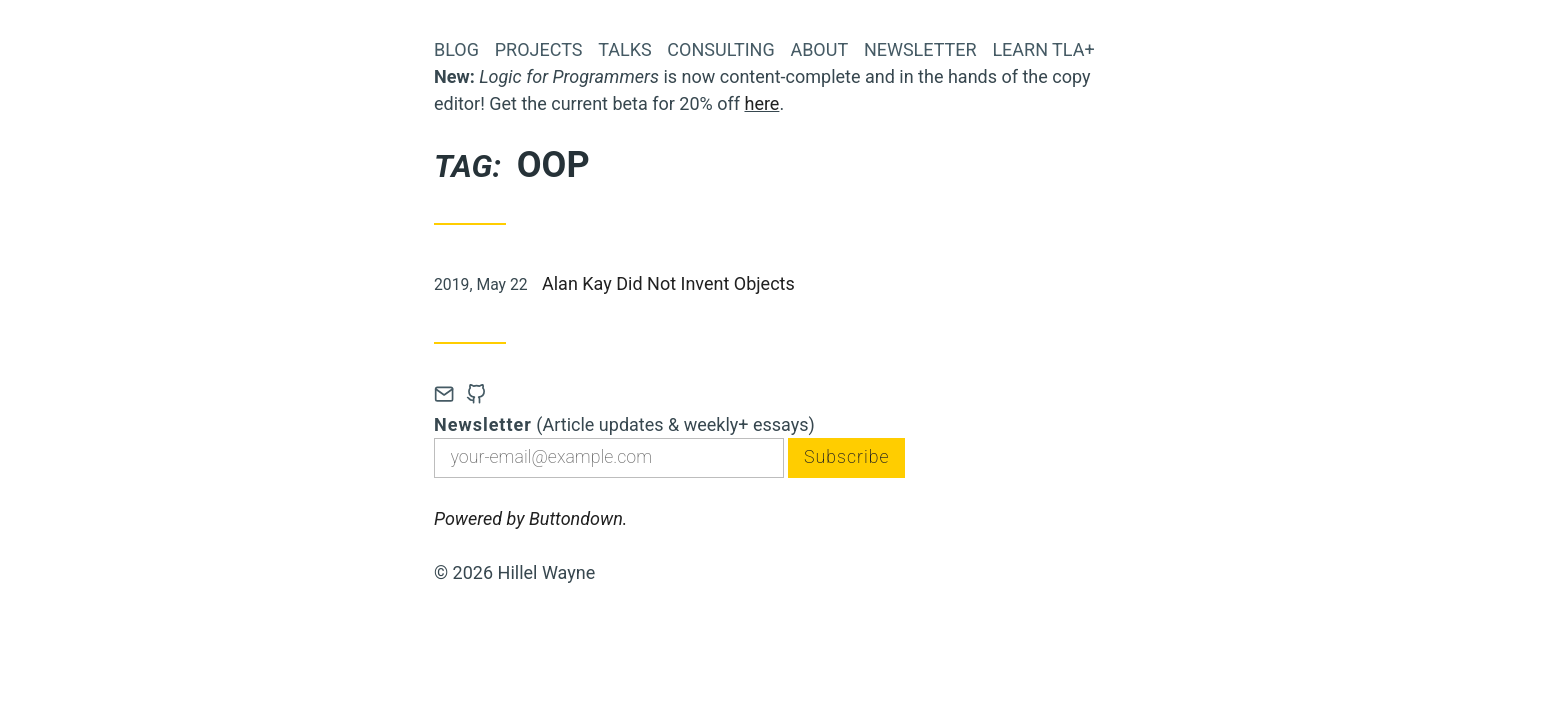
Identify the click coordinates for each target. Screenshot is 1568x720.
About (819, 49)
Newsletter (920, 49)
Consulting (720, 49)
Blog (456, 49)
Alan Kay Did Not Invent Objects (668, 283)
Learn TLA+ (1043, 49)
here (761, 103)
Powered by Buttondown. (530, 519)
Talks (624, 49)
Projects (539, 49)
